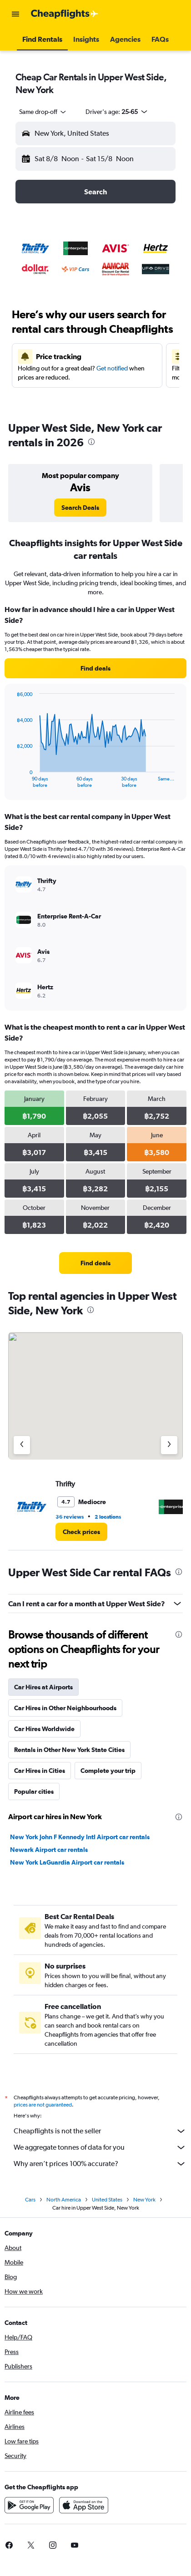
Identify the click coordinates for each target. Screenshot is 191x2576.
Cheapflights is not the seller (100, 2131)
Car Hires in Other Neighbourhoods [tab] (65, 1708)
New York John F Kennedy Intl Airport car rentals (80, 1837)
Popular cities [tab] (34, 1791)
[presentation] (91, 442)
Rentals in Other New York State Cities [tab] (69, 1749)
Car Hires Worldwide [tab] (44, 1728)
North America (63, 2199)
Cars (30, 2199)
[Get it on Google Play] (29, 2505)
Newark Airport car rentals (49, 1849)
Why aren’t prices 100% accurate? (100, 2163)
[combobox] (43, 111)
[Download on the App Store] (83, 2505)
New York (144, 2199)
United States (107, 2199)
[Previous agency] (22, 1445)
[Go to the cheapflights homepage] (64, 14)
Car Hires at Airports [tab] (43, 1687)
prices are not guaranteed (43, 2105)
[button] (15, 14)
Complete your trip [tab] (108, 1770)
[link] (80, 507)
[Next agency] (169, 1445)
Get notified (112, 368)
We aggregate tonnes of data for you (100, 2147)
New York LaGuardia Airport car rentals (67, 1862)
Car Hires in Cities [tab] (39, 1770)
